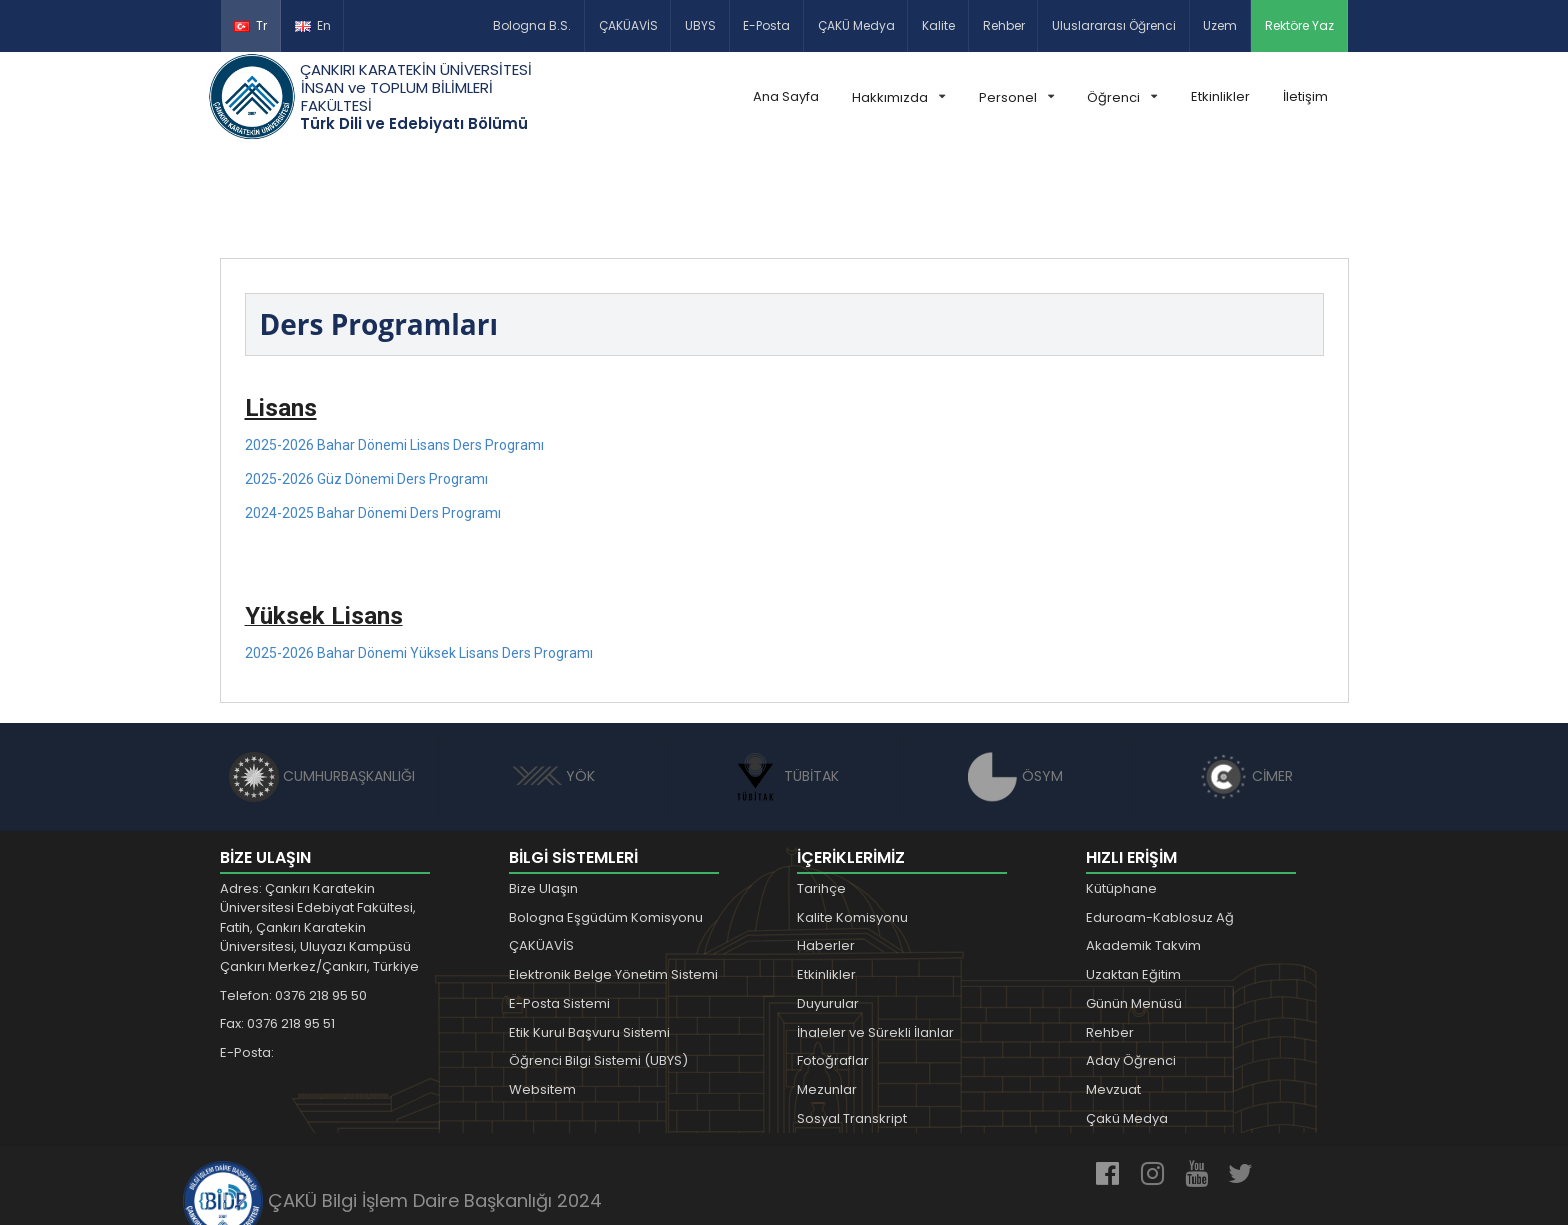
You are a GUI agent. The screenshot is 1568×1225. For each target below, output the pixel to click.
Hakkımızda (898, 97)
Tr (250, 25)
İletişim (1305, 96)
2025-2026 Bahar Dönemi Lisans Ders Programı (394, 352)
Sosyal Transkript (852, 1025)
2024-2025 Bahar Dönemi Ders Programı (373, 420)
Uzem (1220, 25)
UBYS (700, 25)
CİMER (1246, 683)
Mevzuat (1113, 996)
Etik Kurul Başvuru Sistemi (589, 939)
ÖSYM (1015, 683)
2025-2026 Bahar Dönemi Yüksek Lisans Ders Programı (419, 560)
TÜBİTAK (784, 683)
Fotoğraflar (833, 968)
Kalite (938, 25)
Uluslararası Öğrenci (1114, 25)
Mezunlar (827, 996)
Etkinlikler (1220, 96)
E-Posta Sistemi (559, 910)
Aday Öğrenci (1131, 968)
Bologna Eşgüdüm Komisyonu (606, 824)
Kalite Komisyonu (852, 824)
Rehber (1004, 25)
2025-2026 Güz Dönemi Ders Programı (366, 386)
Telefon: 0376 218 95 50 (293, 902)
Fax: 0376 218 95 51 (277, 931)
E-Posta (766, 25)
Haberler (826, 853)
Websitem (542, 996)
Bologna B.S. (532, 25)
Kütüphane (1121, 795)
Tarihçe (821, 795)
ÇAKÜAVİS (628, 25)
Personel (1016, 97)
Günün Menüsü (1134, 910)
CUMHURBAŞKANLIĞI (322, 683)
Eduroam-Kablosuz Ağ (1160, 824)
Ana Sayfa (786, 96)
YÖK (553, 683)
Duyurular (828, 910)
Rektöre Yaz (1299, 25)
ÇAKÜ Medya (856, 25)
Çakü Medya (1127, 1025)
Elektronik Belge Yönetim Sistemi (613, 881)
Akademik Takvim (1143, 853)
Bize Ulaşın (543, 795)
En (313, 25)
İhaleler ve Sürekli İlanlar (875, 939)
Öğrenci (1122, 97)
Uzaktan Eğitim (1133, 881)
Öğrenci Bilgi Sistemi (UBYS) (598, 968)
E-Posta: (247, 959)
